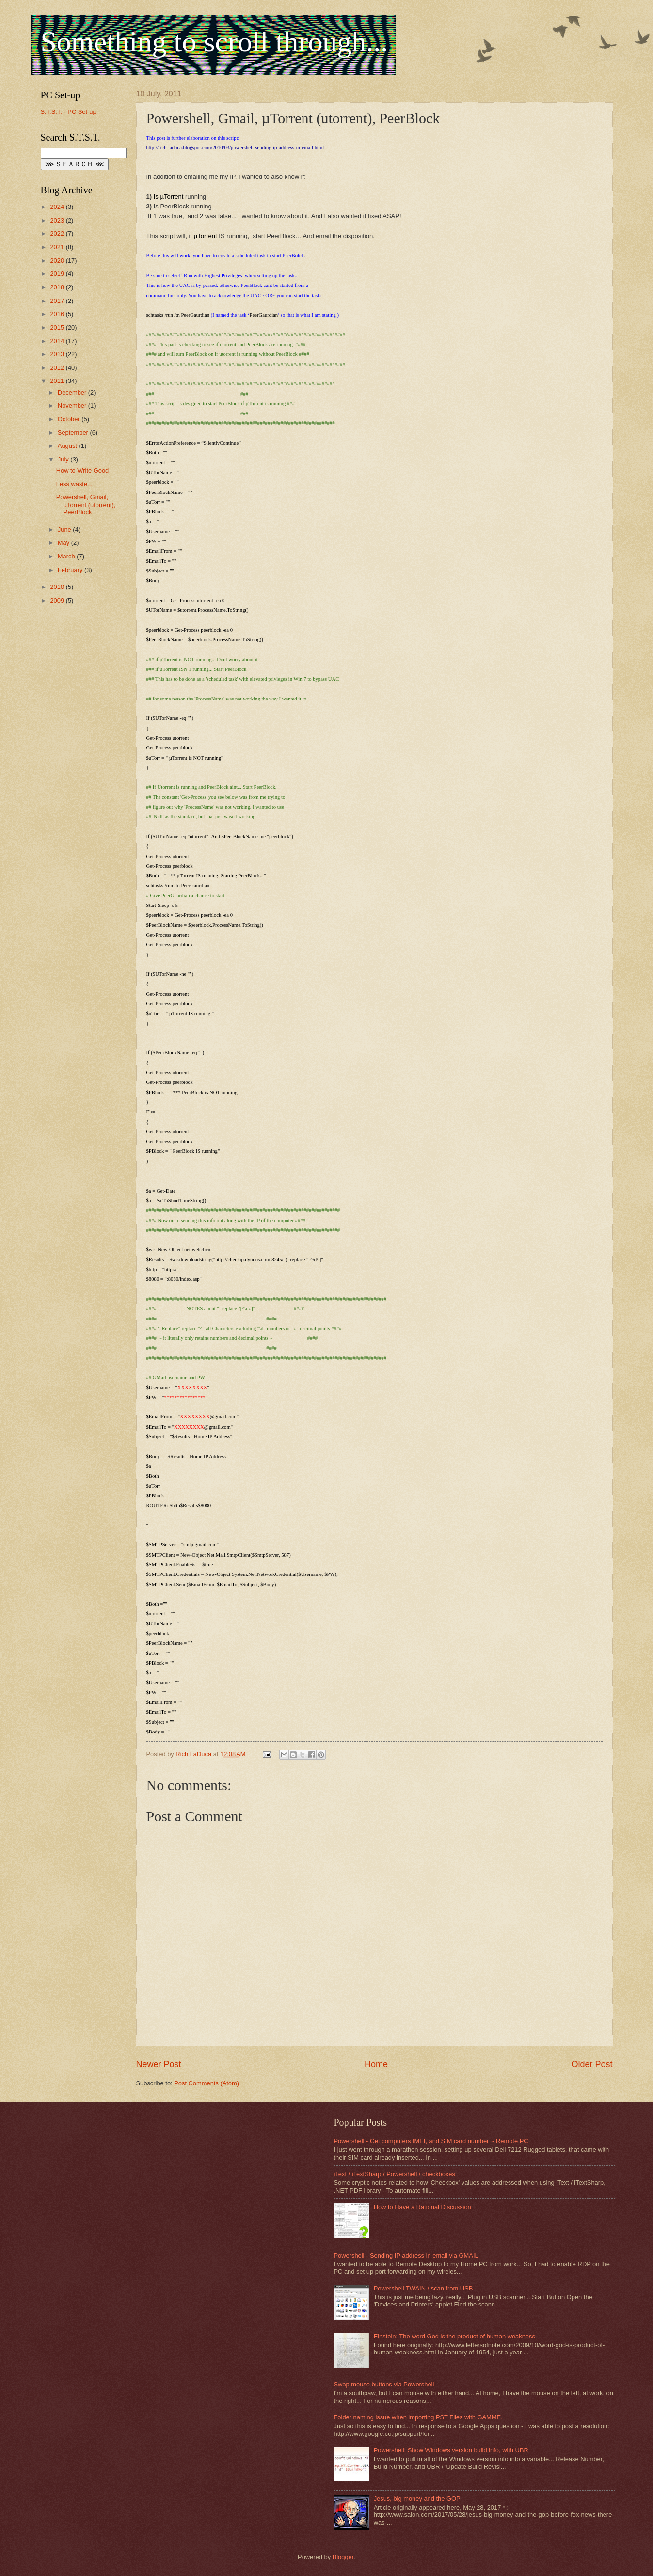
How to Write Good (82, 470)
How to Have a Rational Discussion (422, 2206)
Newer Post (158, 2064)
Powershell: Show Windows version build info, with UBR (451, 2450)
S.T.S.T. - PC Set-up (68, 111)
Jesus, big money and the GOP (417, 2498)
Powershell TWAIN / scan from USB (423, 2288)
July (64, 459)
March (67, 556)
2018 (57, 287)
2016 (57, 314)
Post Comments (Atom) (206, 2083)
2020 (57, 260)
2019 (57, 273)
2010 (57, 586)
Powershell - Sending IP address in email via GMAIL (406, 2255)
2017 (57, 300)
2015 (57, 327)
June (65, 529)
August (68, 445)
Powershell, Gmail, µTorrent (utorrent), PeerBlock (86, 504)
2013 (57, 354)
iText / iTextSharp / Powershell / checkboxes (394, 2174)
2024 (57, 206)
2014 (57, 341)
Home (376, 2064)
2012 (57, 367)
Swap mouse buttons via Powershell (384, 2384)
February (71, 569)
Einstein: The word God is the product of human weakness (454, 2336)
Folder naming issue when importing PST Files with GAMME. (418, 2417)
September (74, 432)
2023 (57, 220)
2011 (57, 380)
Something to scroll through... (214, 42)
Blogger (343, 2556)
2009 (57, 600)
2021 (57, 247)
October (69, 419)
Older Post (591, 2064)
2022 (57, 233)
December (73, 392)
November (73, 405)
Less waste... (74, 484)
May (64, 542)
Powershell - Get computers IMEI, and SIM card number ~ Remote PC (431, 2141)
